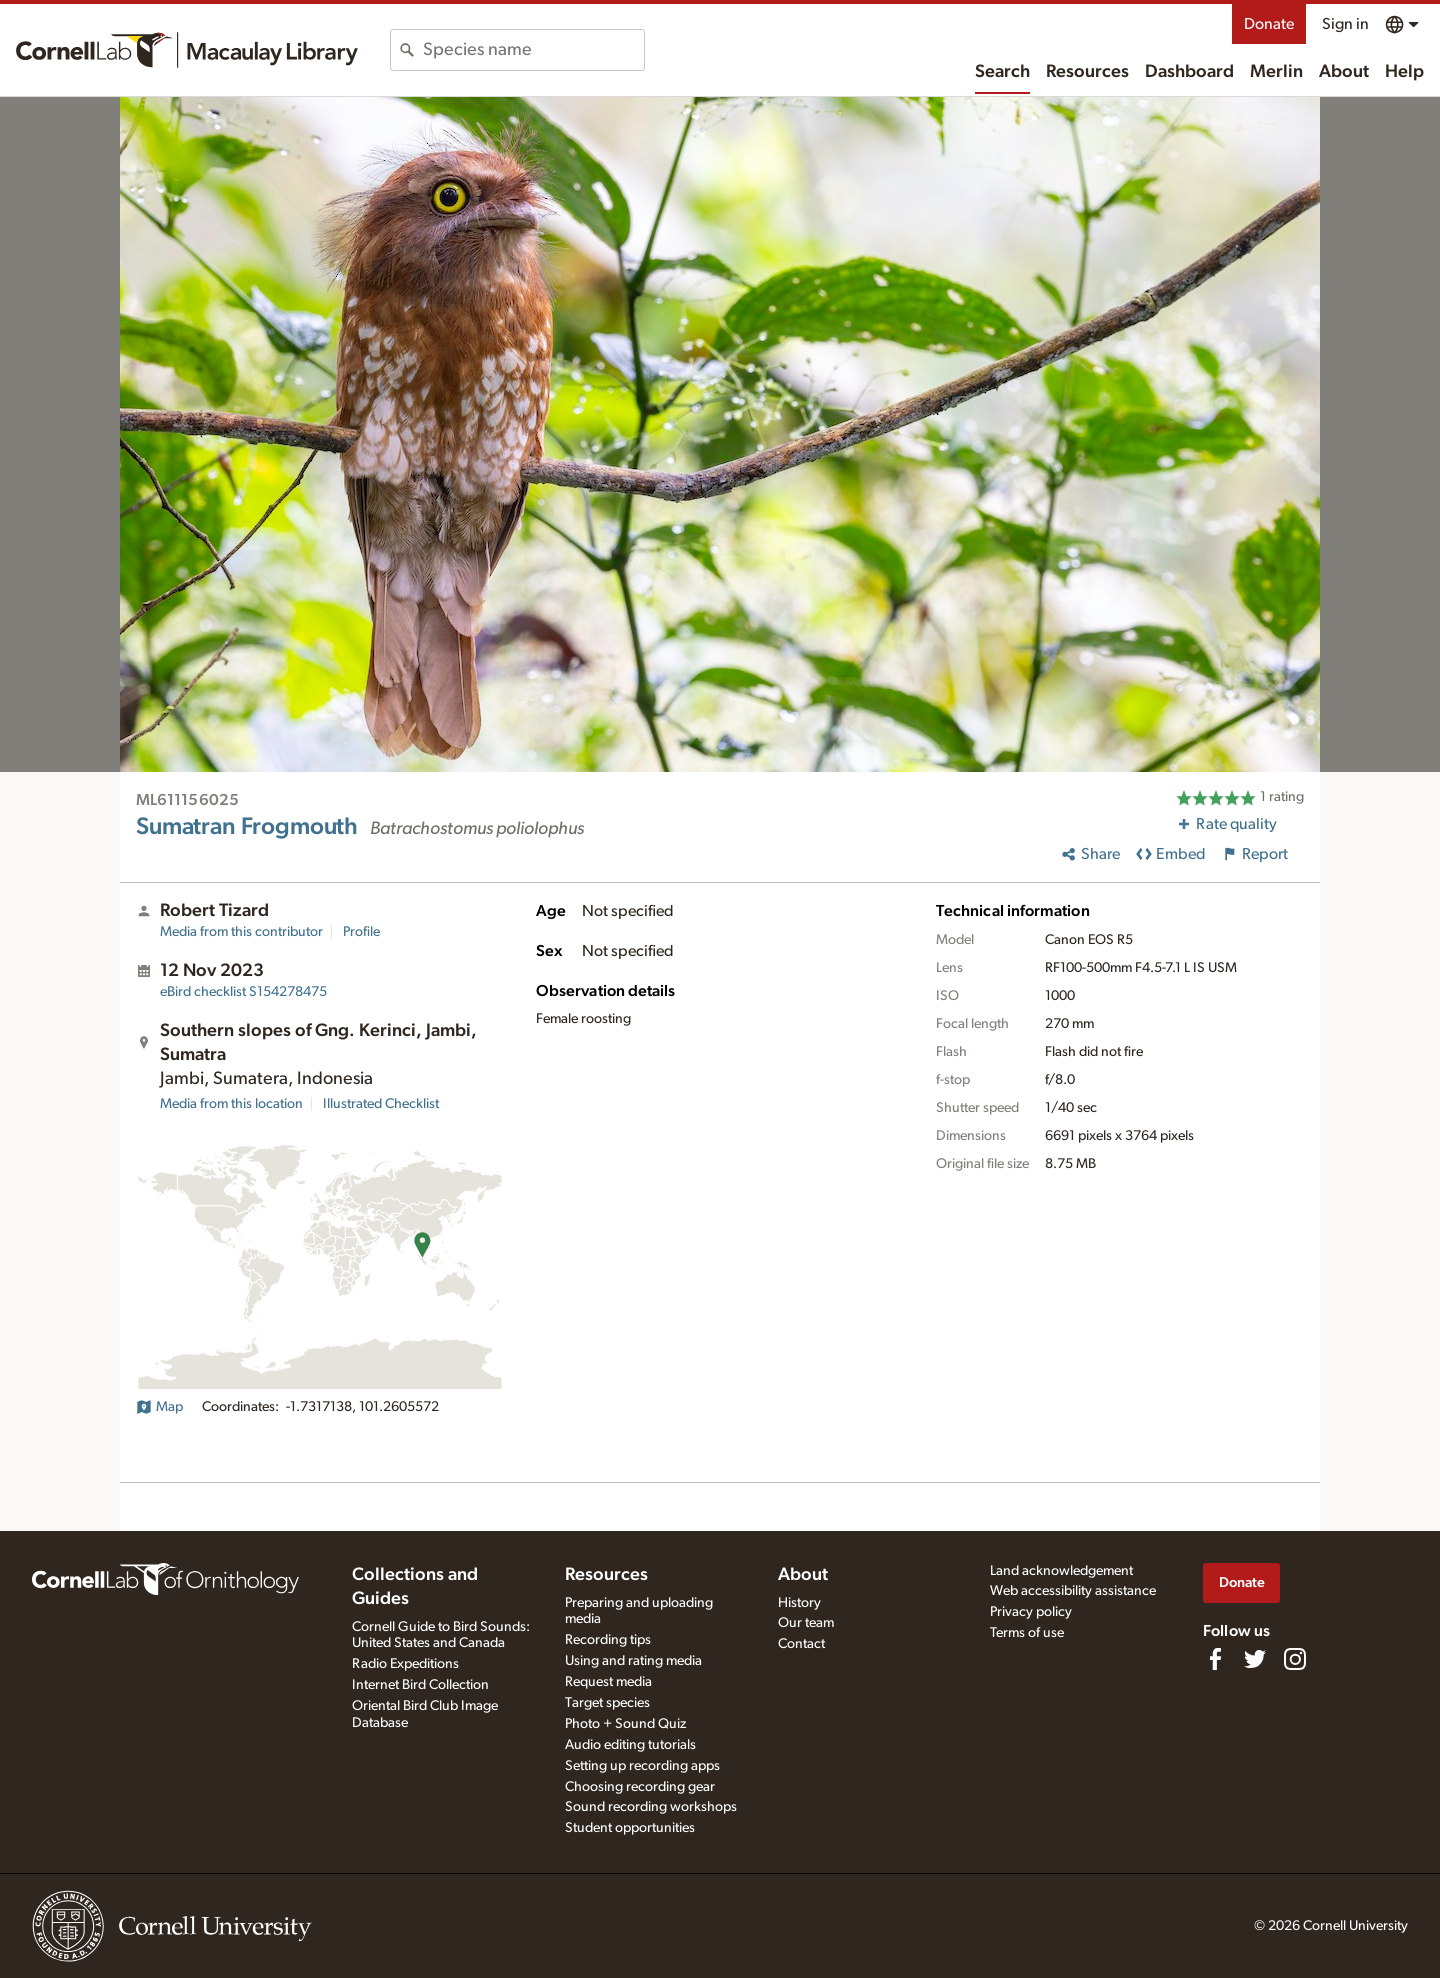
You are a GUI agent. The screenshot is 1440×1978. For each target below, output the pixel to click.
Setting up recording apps (642, 1766)
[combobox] (533, 50)
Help (1404, 72)
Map (159, 1407)
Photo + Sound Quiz (625, 1724)
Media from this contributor (241, 932)
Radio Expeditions (405, 1664)
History (799, 1603)
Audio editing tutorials (630, 1745)
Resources (1087, 72)
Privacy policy (1031, 1612)
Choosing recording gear (640, 1787)
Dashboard (1189, 72)
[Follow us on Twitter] (1255, 1659)
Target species (607, 1703)
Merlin (1276, 72)
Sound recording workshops (651, 1807)
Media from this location (231, 1104)
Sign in (1345, 24)
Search (1002, 72)
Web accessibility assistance (1073, 1591)
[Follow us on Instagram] (1295, 1659)
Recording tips (608, 1640)
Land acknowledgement (1061, 1571)
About (1344, 72)
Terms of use (1027, 1633)
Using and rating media (633, 1661)
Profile (361, 932)
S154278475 (243, 992)
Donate (1269, 24)
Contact (801, 1644)
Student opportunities (630, 1828)
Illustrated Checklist (381, 1104)
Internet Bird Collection (420, 1685)
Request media (608, 1682)
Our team (806, 1623)
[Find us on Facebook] (1215, 1659)
